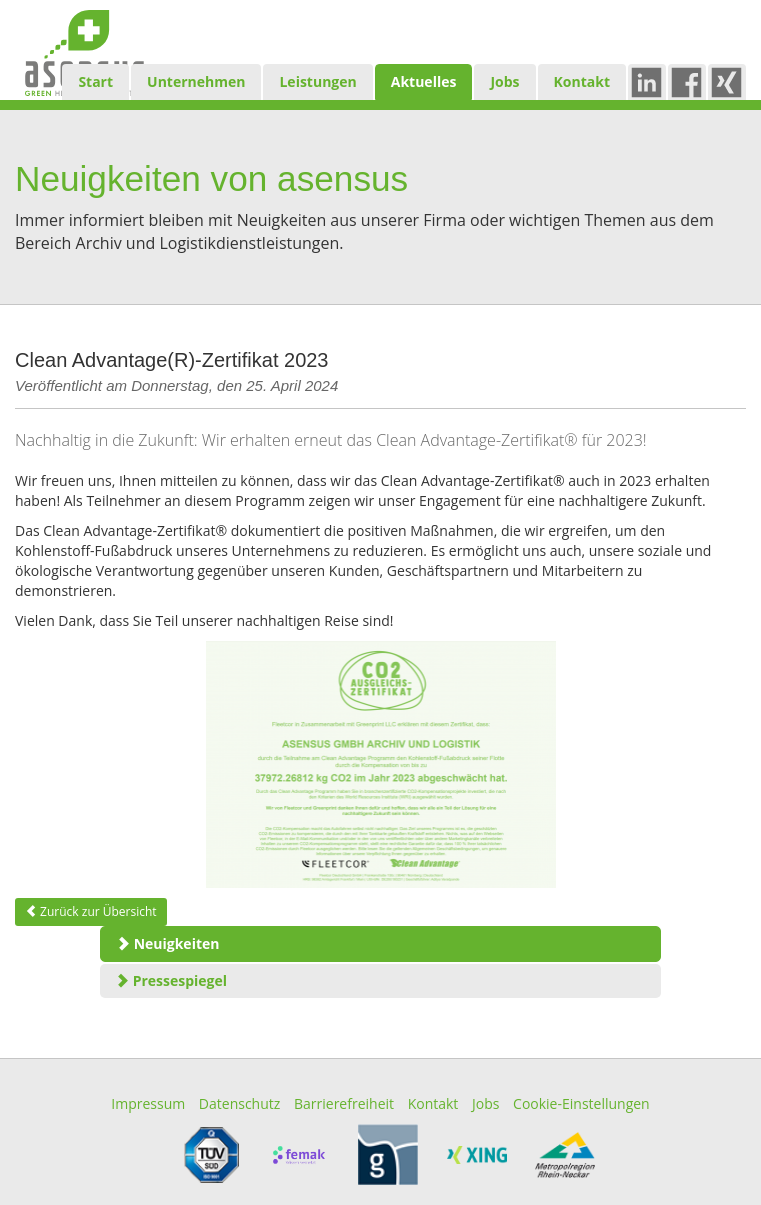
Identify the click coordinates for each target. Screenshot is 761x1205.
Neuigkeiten (167, 943)
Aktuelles (424, 81)
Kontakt (582, 81)
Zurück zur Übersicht (91, 911)
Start (95, 81)
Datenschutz (239, 1103)
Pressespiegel (171, 980)
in (650, 81)
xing (735, 81)
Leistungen (317, 81)
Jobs (504, 81)
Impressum (148, 1103)
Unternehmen (196, 81)
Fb (692, 81)
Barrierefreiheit (344, 1103)
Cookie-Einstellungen (581, 1103)
